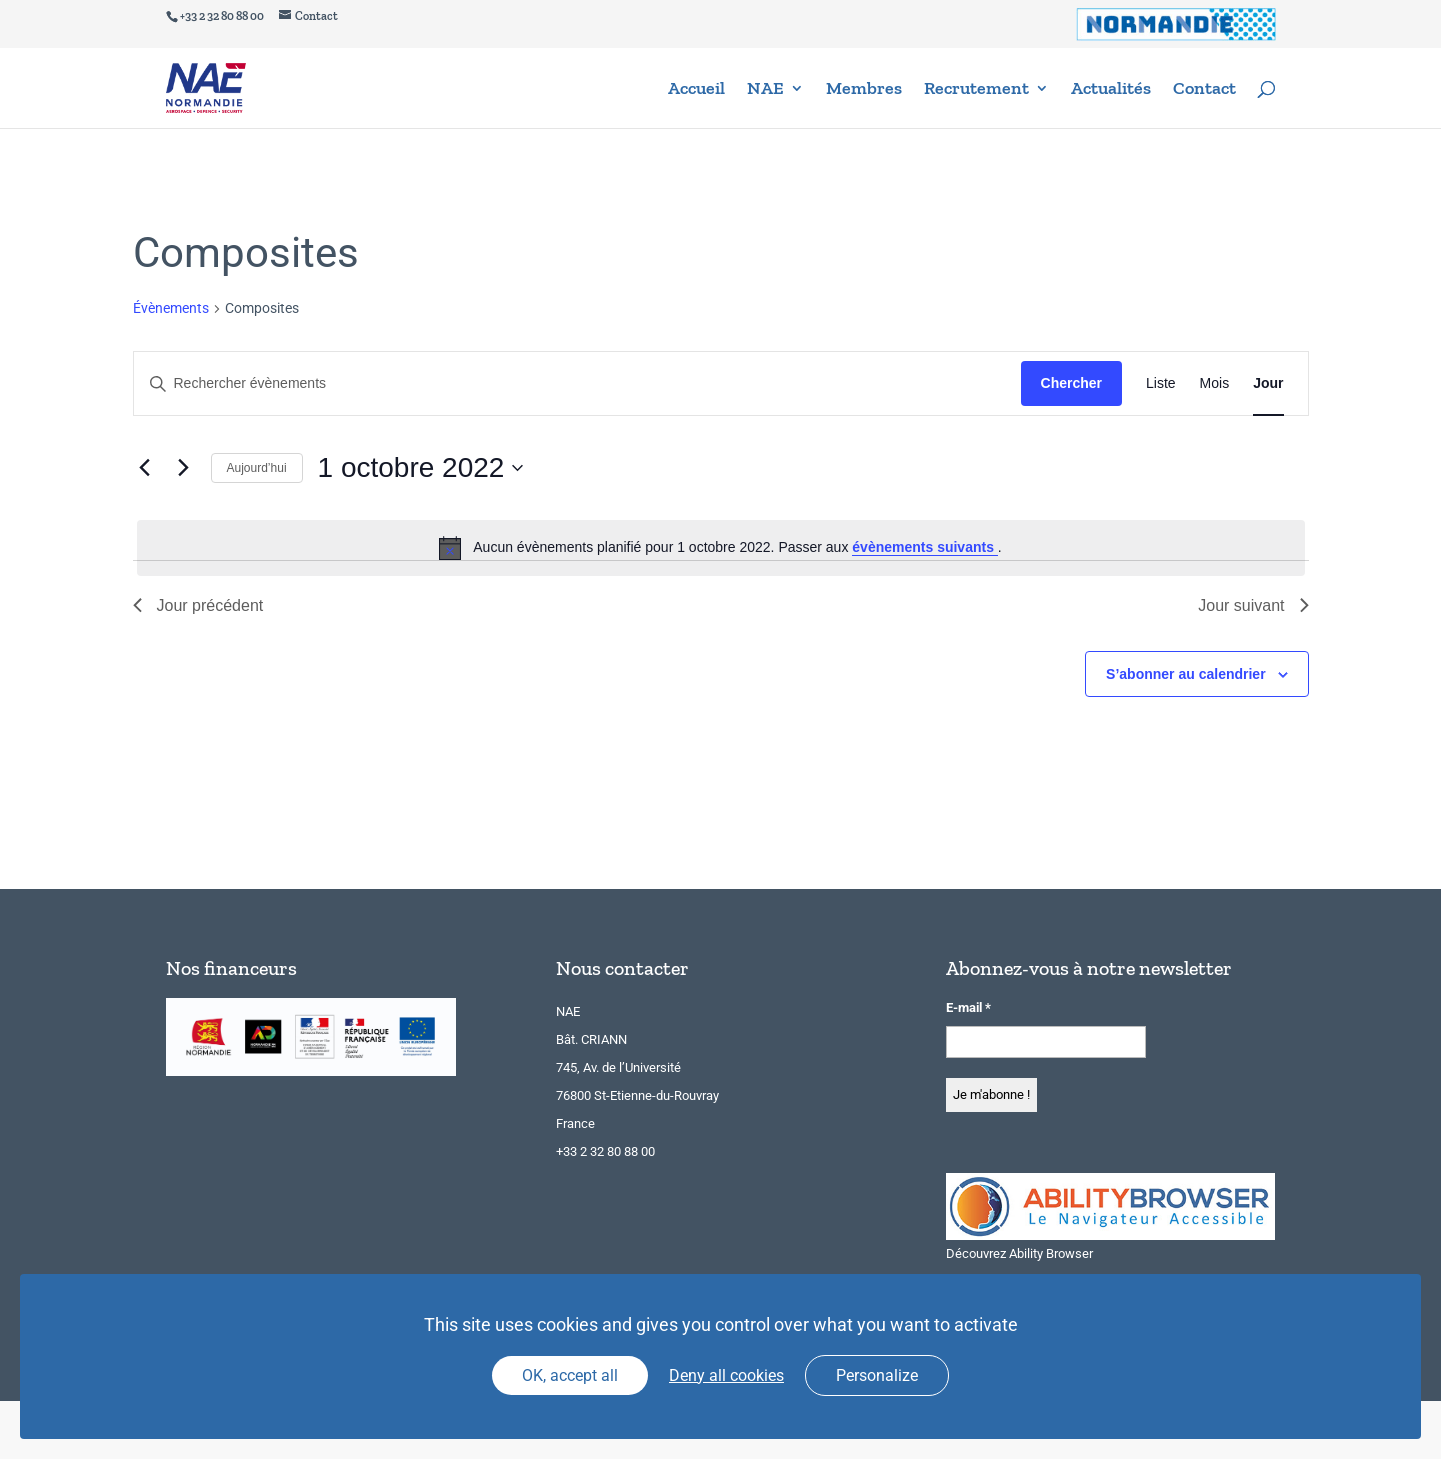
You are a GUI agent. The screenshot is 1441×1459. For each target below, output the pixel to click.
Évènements (171, 308)
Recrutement (976, 90)
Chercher (1071, 383)
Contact (1204, 90)
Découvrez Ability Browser (1019, 1253)
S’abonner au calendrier (1186, 674)
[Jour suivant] (184, 468)
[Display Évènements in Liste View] (1161, 383)
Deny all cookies (726, 1375)
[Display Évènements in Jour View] (1268, 383)
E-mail (968, 1007)
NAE (765, 90)
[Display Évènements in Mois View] (1215, 383)
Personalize (877, 1375)
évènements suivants (925, 547)
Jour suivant (1253, 605)
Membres (864, 90)
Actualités (1111, 90)
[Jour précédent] (145, 468)
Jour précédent (198, 605)
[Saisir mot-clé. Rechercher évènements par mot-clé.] (577, 383)
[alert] (721, 548)
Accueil (696, 90)
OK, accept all (570, 1375)
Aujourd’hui (257, 468)
